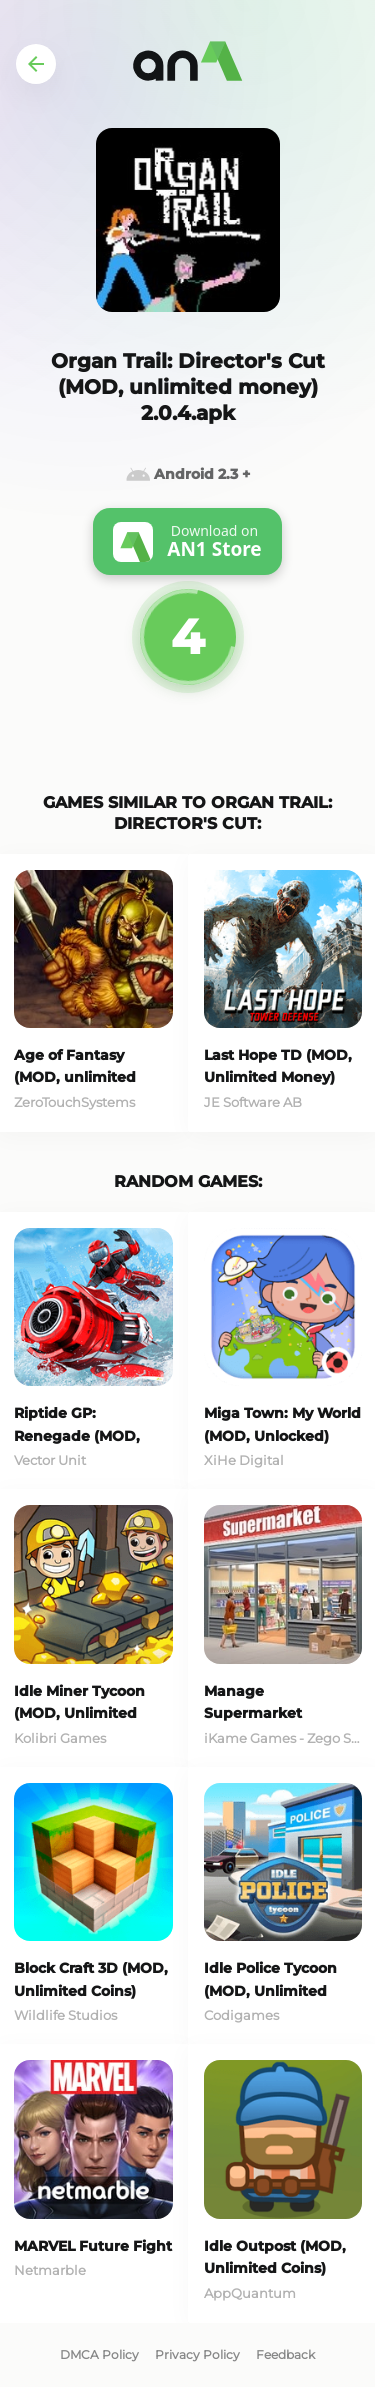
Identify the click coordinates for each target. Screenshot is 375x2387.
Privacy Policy (197, 2354)
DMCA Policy (99, 2354)
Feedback (285, 2354)
